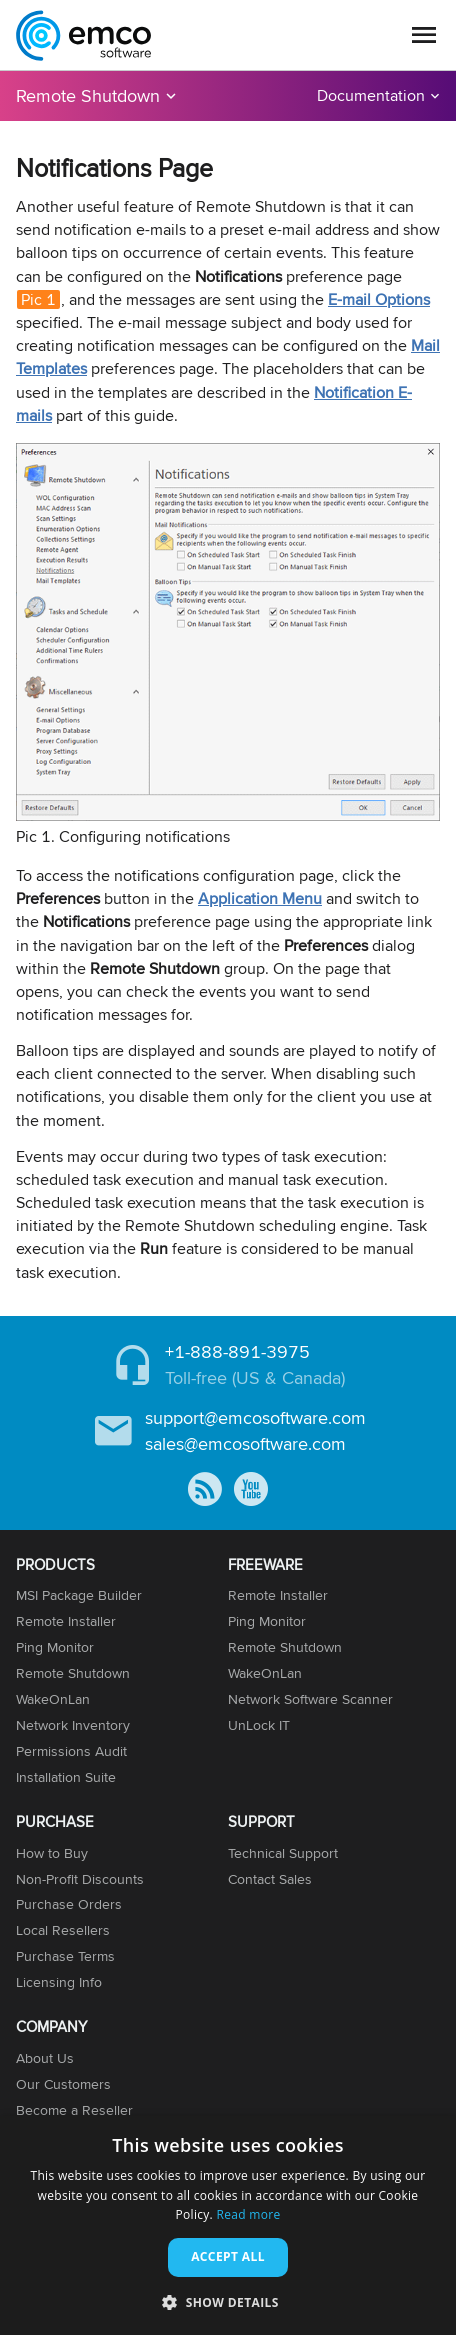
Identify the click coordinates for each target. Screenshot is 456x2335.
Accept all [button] (228, 2256)
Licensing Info (59, 1982)
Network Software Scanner (310, 1699)
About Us (45, 2058)
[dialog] (228, 2225)
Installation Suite (66, 1777)
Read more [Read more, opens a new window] (248, 2214)
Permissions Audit (71, 1751)
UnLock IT (259, 1725)
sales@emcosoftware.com (245, 1443)
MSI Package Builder (79, 1595)
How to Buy (52, 1853)
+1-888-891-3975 (237, 1351)
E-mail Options (379, 299)
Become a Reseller (74, 2110)
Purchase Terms (65, 1956)
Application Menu (260, 898)
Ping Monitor (55, 1647)
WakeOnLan (53, 1699)
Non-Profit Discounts (80, 1879)
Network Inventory (73, 1725)
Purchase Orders (69, 1904)
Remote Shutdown (88, 95)
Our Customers (63, 2084)
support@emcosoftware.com (255, 1417)
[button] (228, 2301)
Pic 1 (38, 299)
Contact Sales (270, 1879)
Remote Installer (66, 1621)
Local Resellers (63, 1930)
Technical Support (283, 1853)
